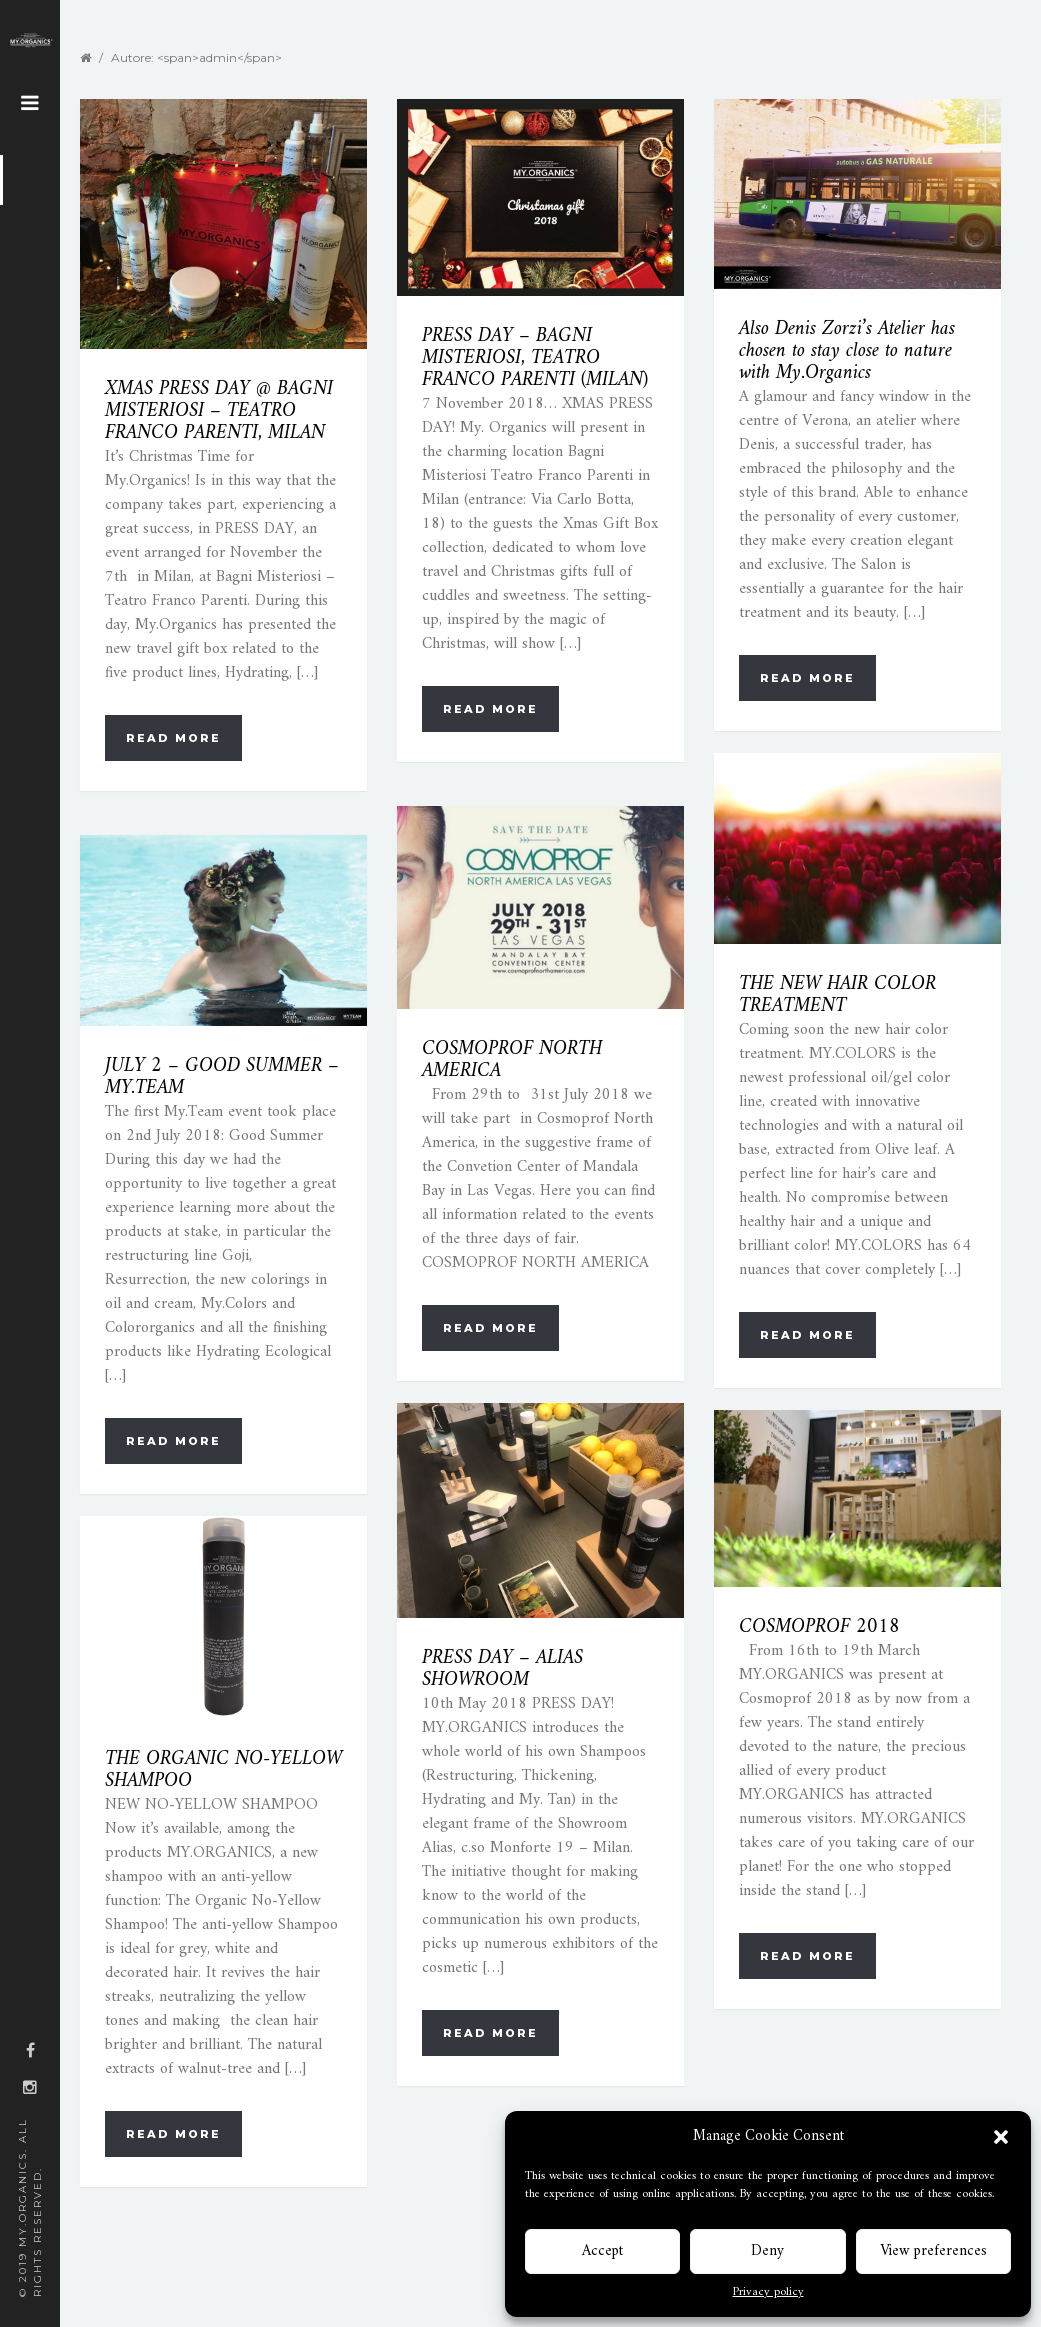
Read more (173, 738)
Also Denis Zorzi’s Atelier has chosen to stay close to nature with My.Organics (847, 351)
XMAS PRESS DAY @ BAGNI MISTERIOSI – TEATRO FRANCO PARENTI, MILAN (219, 411)
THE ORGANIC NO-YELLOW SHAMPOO (223, 1770)
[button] (1001, 2137)
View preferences (933, 2251)
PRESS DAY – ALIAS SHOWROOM (502, 1669)
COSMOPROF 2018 (819, 1627)
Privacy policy (768, 2293)
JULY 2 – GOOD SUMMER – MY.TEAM (222, 1077)
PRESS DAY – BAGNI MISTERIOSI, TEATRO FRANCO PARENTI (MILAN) (535, 358)
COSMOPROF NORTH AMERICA (512, 1060)
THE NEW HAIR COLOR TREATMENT (837, 995)
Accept (602, 2251)
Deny (767, 2251)
